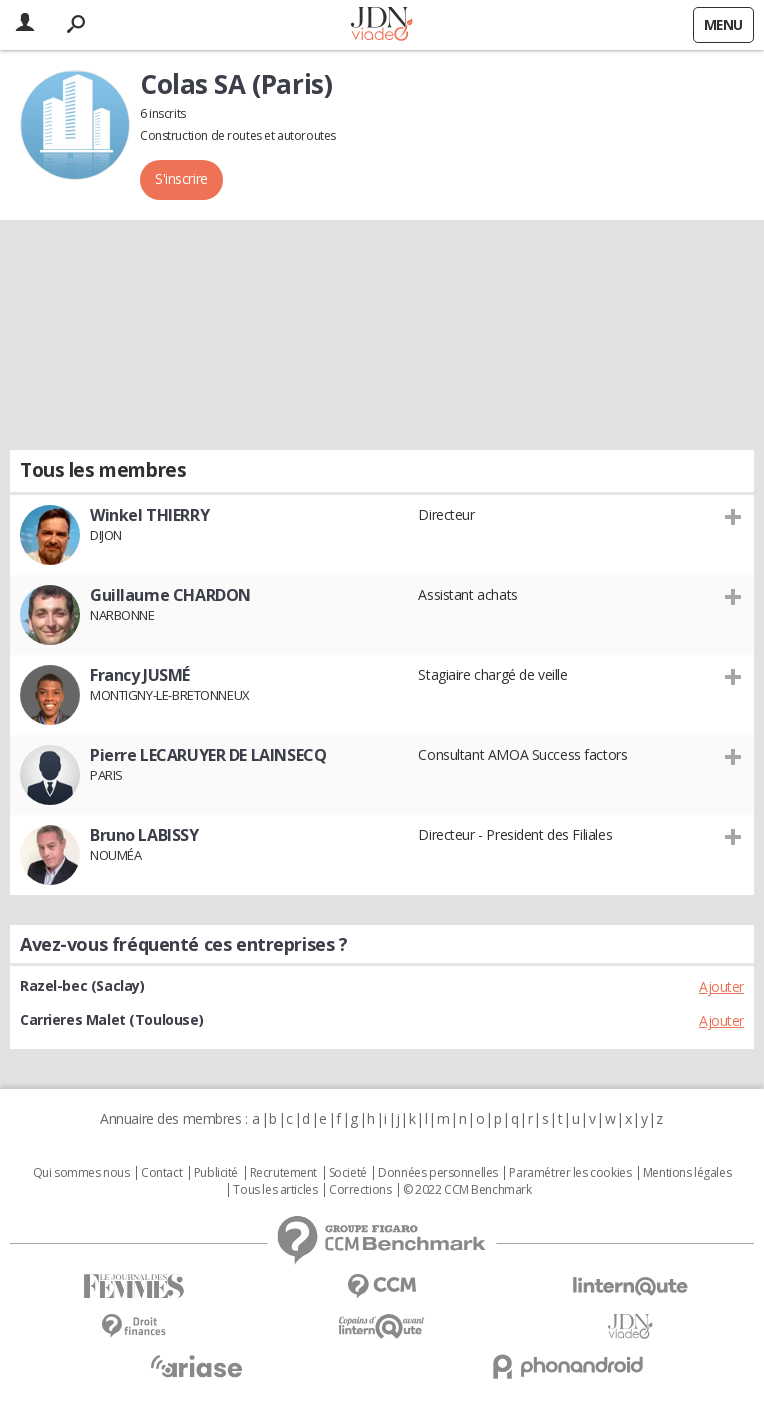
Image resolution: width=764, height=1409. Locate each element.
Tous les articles (275, 1190)
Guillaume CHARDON (170, 595)
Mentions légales (687, 1173)
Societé (348, 1173)
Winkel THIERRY (149, 515)
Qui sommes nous (81, 1173)
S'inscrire (181, 178)
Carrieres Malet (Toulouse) (111, 1019)
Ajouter (721, 986)
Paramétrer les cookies (570, 1173)
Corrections (360, 1190)
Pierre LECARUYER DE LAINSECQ (208, 755)
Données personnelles (438, 1173)
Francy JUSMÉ (140, 675)
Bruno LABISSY (144, 835)
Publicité (216, 1173)
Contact (161, 1173)
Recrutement (283, 1173)
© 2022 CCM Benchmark (467, 1190)
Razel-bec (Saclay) (82, 985)
